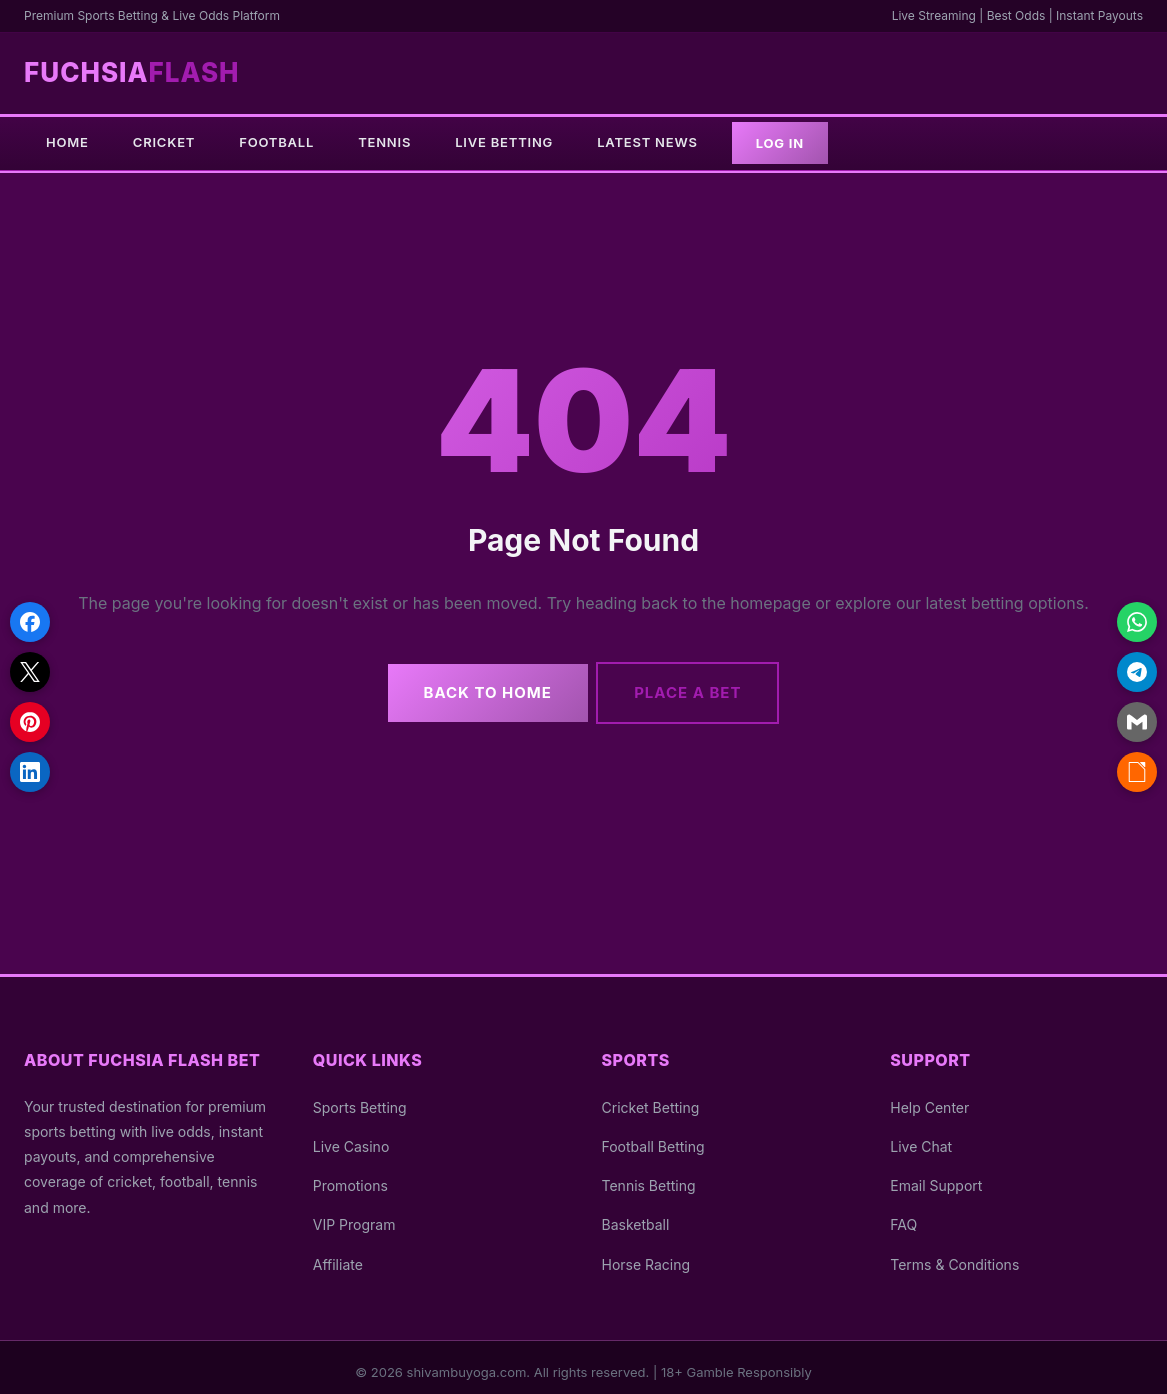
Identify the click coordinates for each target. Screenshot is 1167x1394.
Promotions (350, 1176)
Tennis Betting (649, 1176)
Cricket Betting (651, 1098)
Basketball (636, 1215)
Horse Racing (646, 1254)
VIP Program (354, 1215)
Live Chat (921, 1137)
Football (276, 142)
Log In (780, 143)
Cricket (164, 142)
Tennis (384, 142)
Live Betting (504, 142)
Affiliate (338, 1254)
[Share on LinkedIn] (30, 772)
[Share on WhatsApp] (1137, 622)
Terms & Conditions (954, 1254)
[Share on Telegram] (1137, 672)
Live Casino (351, 1137)
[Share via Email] (1137, 722)
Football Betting (653, 1137)
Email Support (936, 1176)
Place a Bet (693, 683)
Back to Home (481, 683)
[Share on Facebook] (30, 622)
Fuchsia (132, 72)
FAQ (903, 1215)
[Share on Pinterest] (30, 722)
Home (67, 142)
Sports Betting (360, 1098)
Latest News (647, 142)
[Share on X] (30, 672)
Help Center (929, 1098)
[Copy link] (1137, 772)
